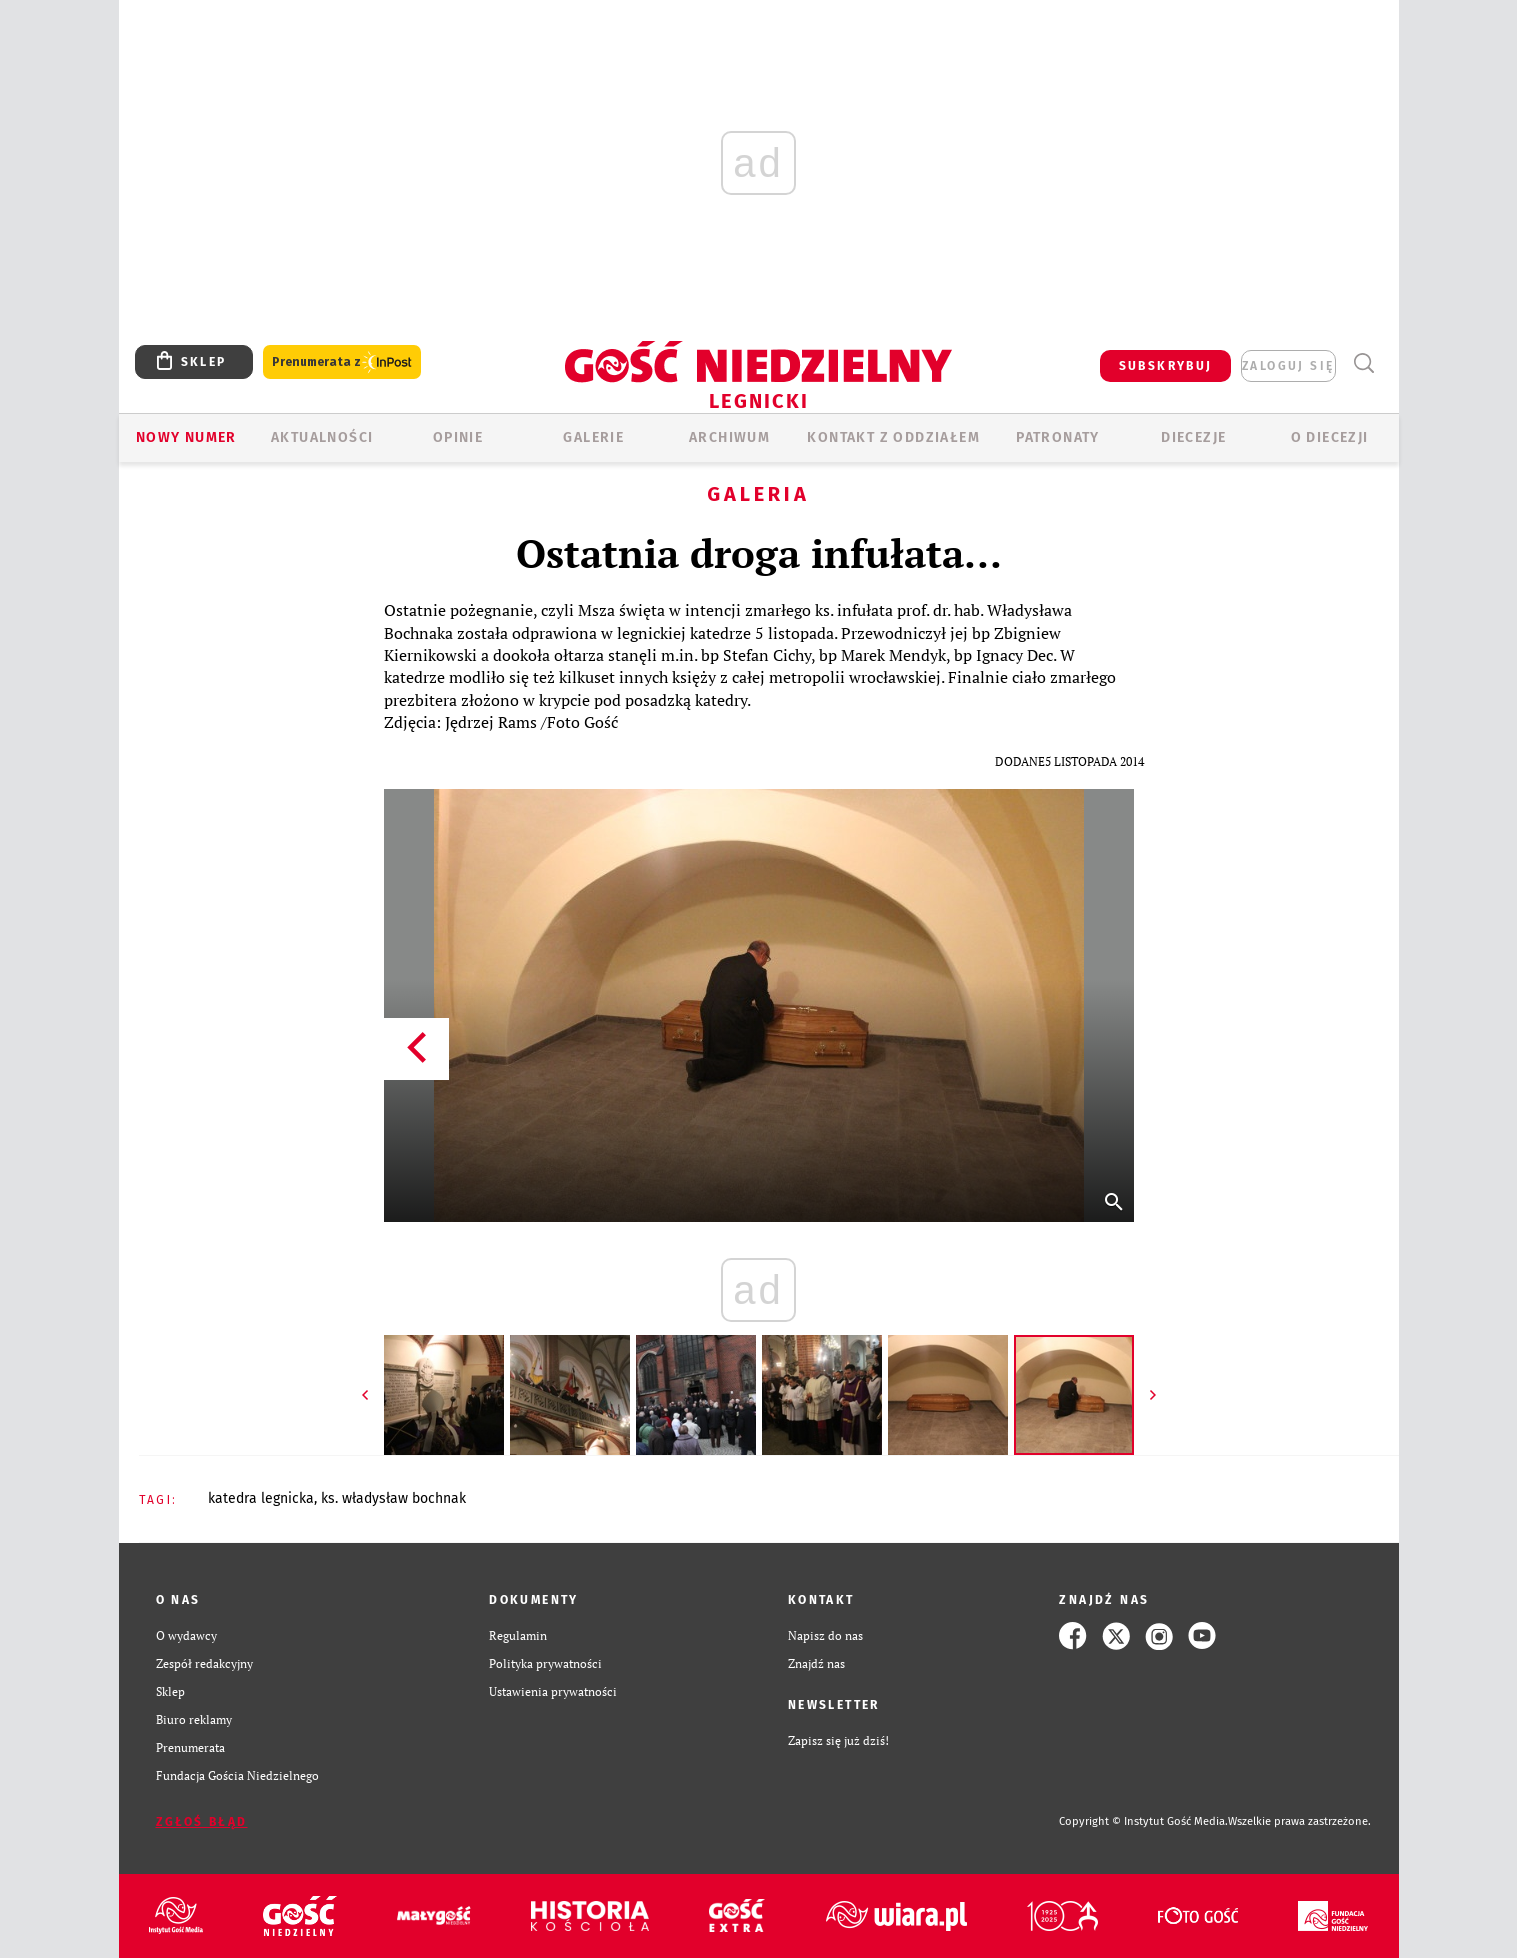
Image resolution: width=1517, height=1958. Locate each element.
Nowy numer (186, 437)
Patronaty (1058, 437)
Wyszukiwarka (1364, 363)
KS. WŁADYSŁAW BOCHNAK (393, 1498)
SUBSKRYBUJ (1166, 366)
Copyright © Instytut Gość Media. (1143, 1821)
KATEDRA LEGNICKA (261, 1498)
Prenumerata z (342, 362)
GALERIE (593, 437)
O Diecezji (1330, 437)
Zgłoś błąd (202, 1822)
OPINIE (458, 437)
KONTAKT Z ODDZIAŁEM (893, 437)
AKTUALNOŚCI (322, 437)
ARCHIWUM (729, 437)
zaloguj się (1288, 366)
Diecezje (1193, 437)
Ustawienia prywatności (553, 1691)
